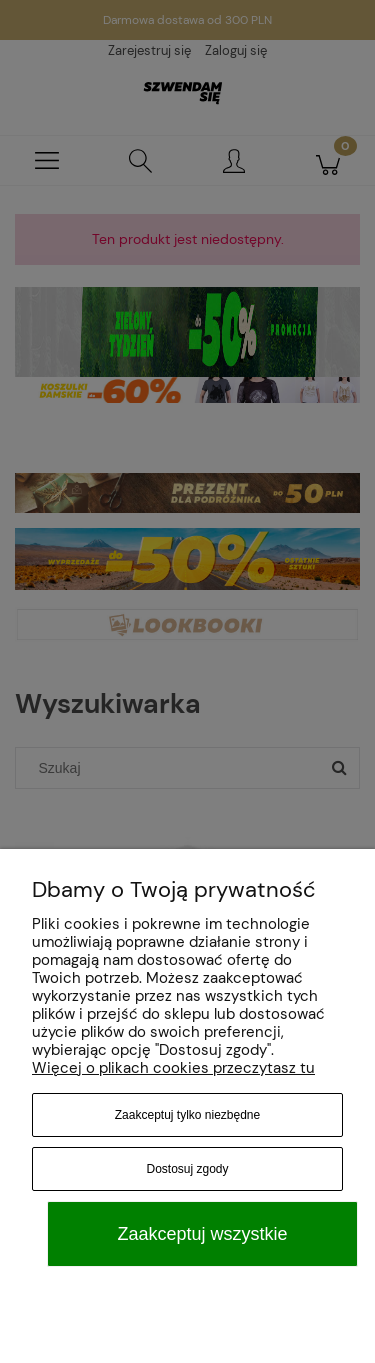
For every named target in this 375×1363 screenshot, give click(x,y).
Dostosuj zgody (187, 1169)
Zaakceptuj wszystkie (202, 1234)
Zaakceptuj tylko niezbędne (187, 1115)
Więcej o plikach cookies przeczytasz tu (173, 1068)
